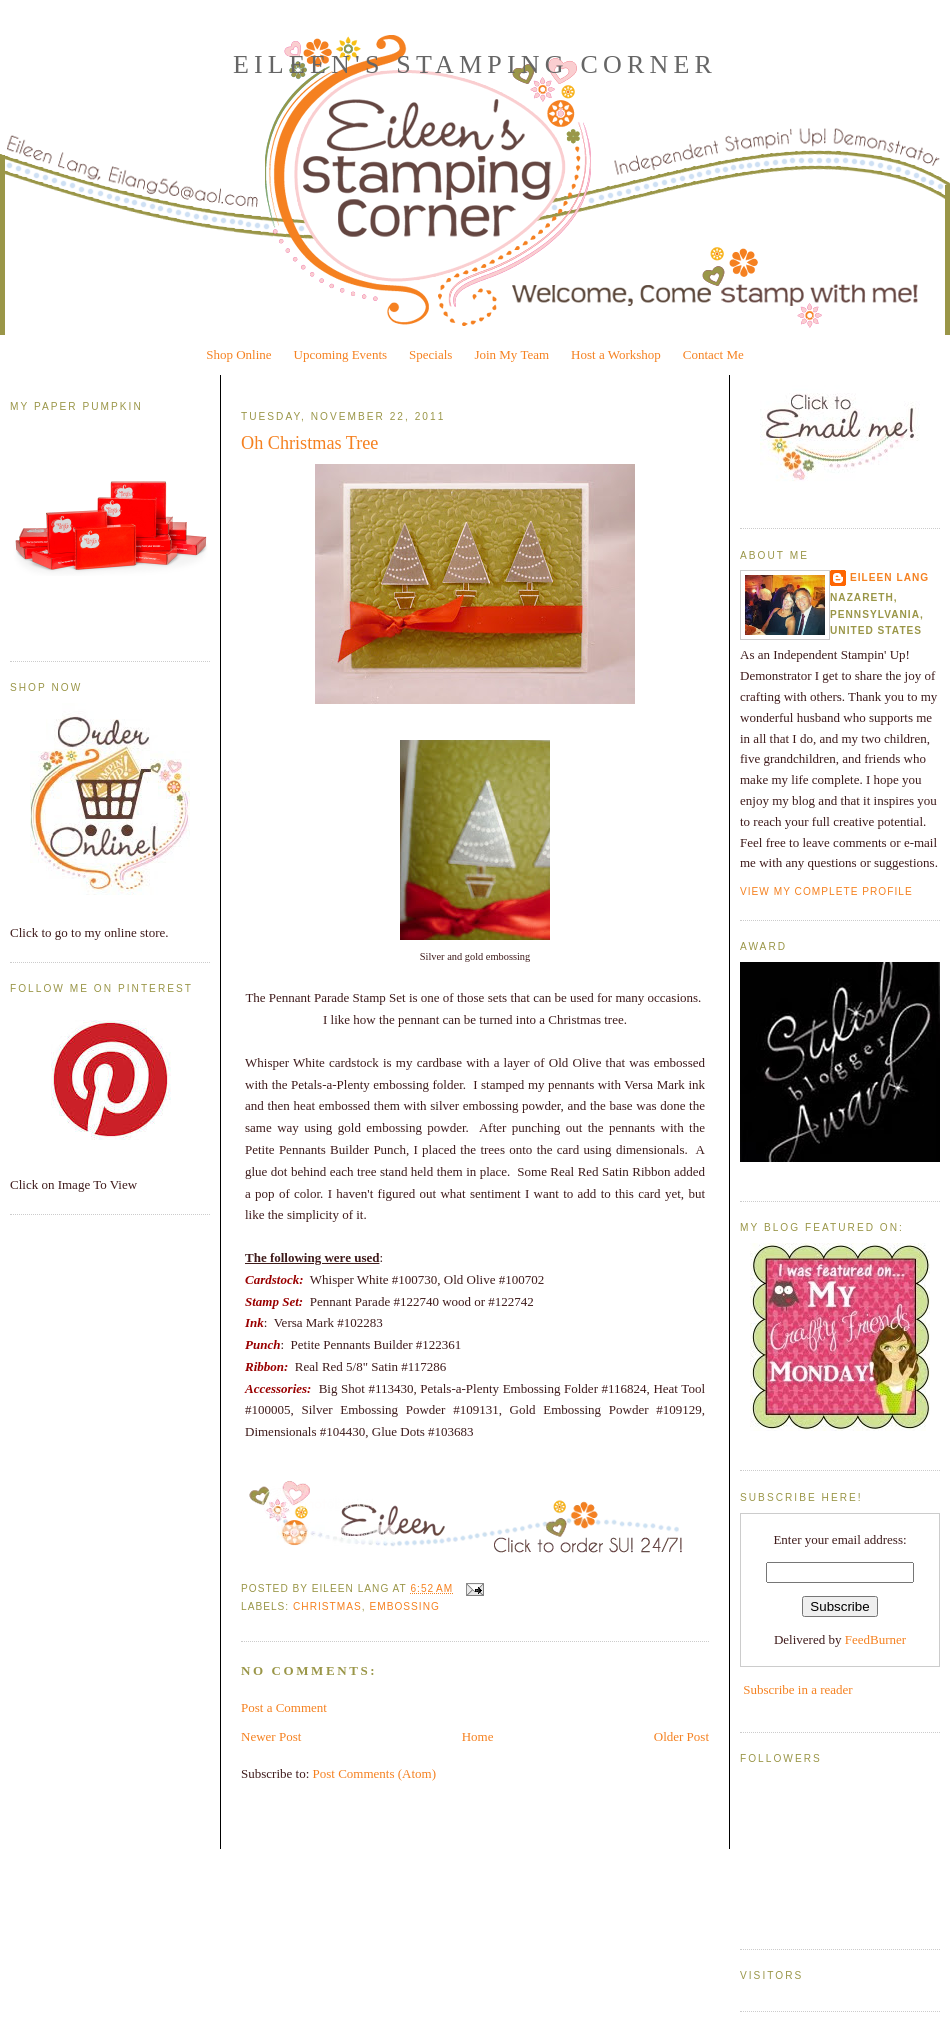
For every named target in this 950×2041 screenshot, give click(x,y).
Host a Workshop (616, 354)
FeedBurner (875, 1639)
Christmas (327, 1606)
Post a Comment (284, 1707)
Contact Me (713, 354)
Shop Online (238, 354)
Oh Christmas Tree (309, 443)
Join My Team (511, 354)
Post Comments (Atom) (375, 1773)
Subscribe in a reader (797, 1689)
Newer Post (271, 1736)
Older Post (681, 1736)
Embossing (404, 1606)
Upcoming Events (341, 354)
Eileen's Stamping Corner (475, 64)
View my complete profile (826, 891)
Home (478, 1736)
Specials (430, 354)
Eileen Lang (889, 577)
